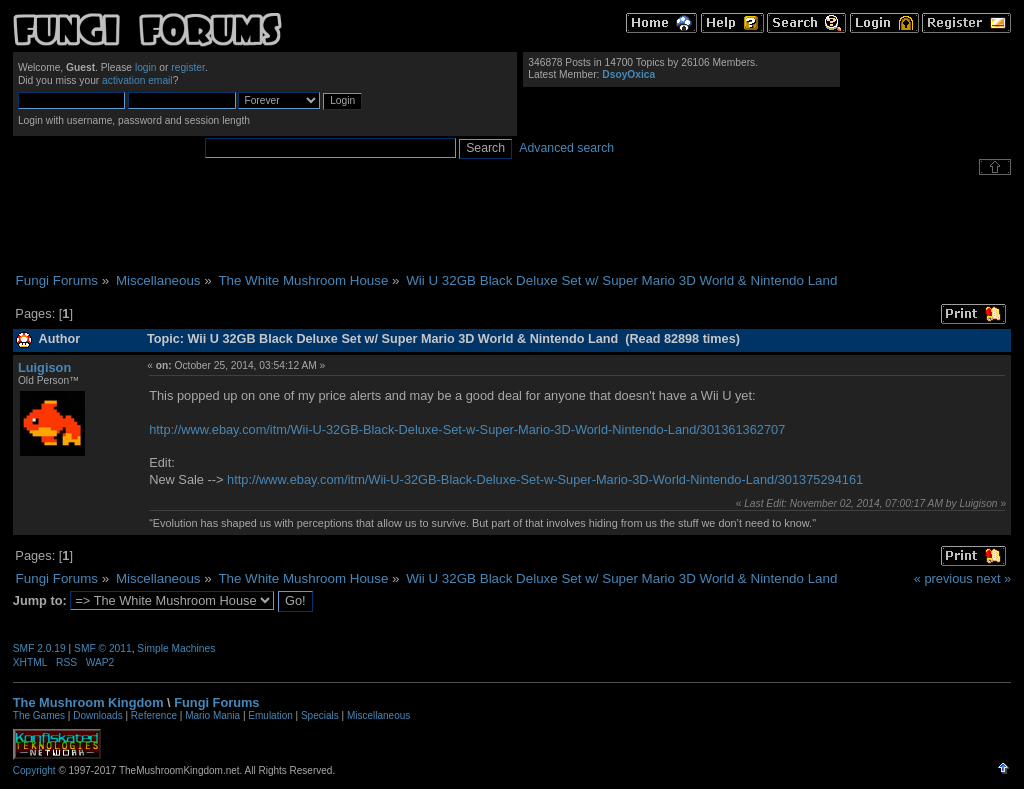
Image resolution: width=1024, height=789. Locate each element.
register (188, 67)
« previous (943, 578)
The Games (39, 715)
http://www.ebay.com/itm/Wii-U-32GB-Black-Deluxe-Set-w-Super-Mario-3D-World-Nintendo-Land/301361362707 (467, 429)
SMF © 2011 (103, 648)
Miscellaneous (378, 715)
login (146, 67)
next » (993, 578)
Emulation (270, 715)
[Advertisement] (512, 224)
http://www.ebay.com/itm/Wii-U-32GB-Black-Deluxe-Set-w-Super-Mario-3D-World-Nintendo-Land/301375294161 (545, 479)
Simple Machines (176, 648)
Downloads (97, 715)
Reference (154, 715)
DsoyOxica (628, 74)
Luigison (44, 367)
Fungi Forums (216, 702)
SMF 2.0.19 (39, 648)
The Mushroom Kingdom (88, 702)
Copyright (34, 770)
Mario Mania (212, 715)
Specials (320, 715)
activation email (137, 80)
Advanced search (566, 148)
